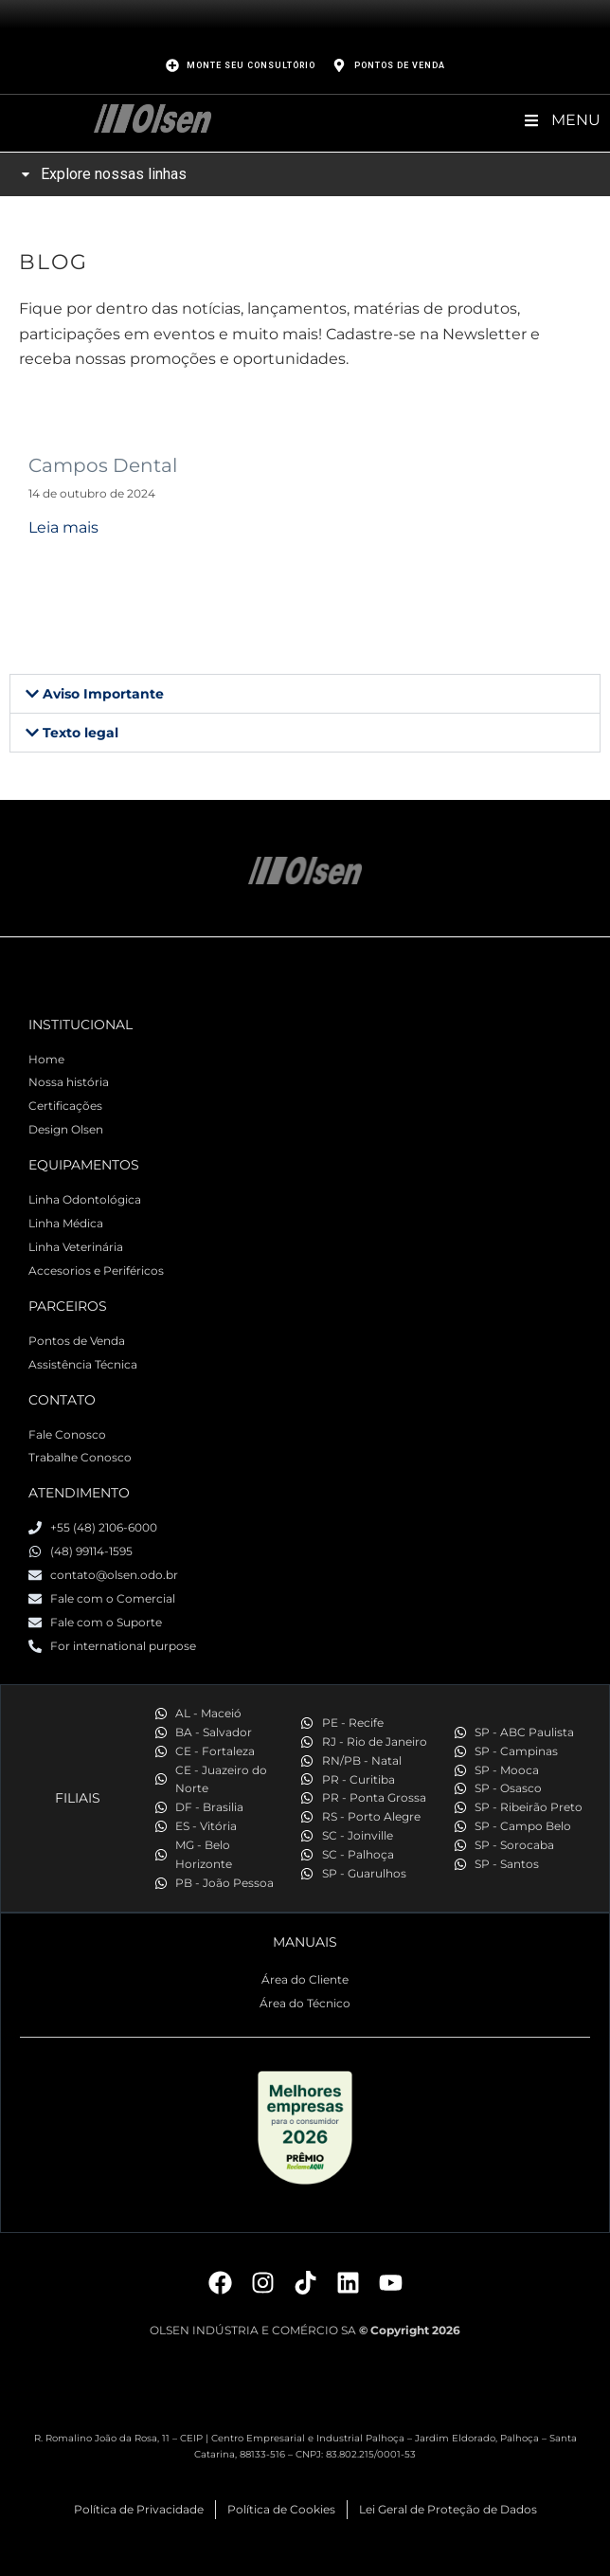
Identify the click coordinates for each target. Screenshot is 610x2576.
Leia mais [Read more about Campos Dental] (63, 527)
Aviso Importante (103, 693)
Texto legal (80, 732)
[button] (305, 694)
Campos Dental (102, 465)
